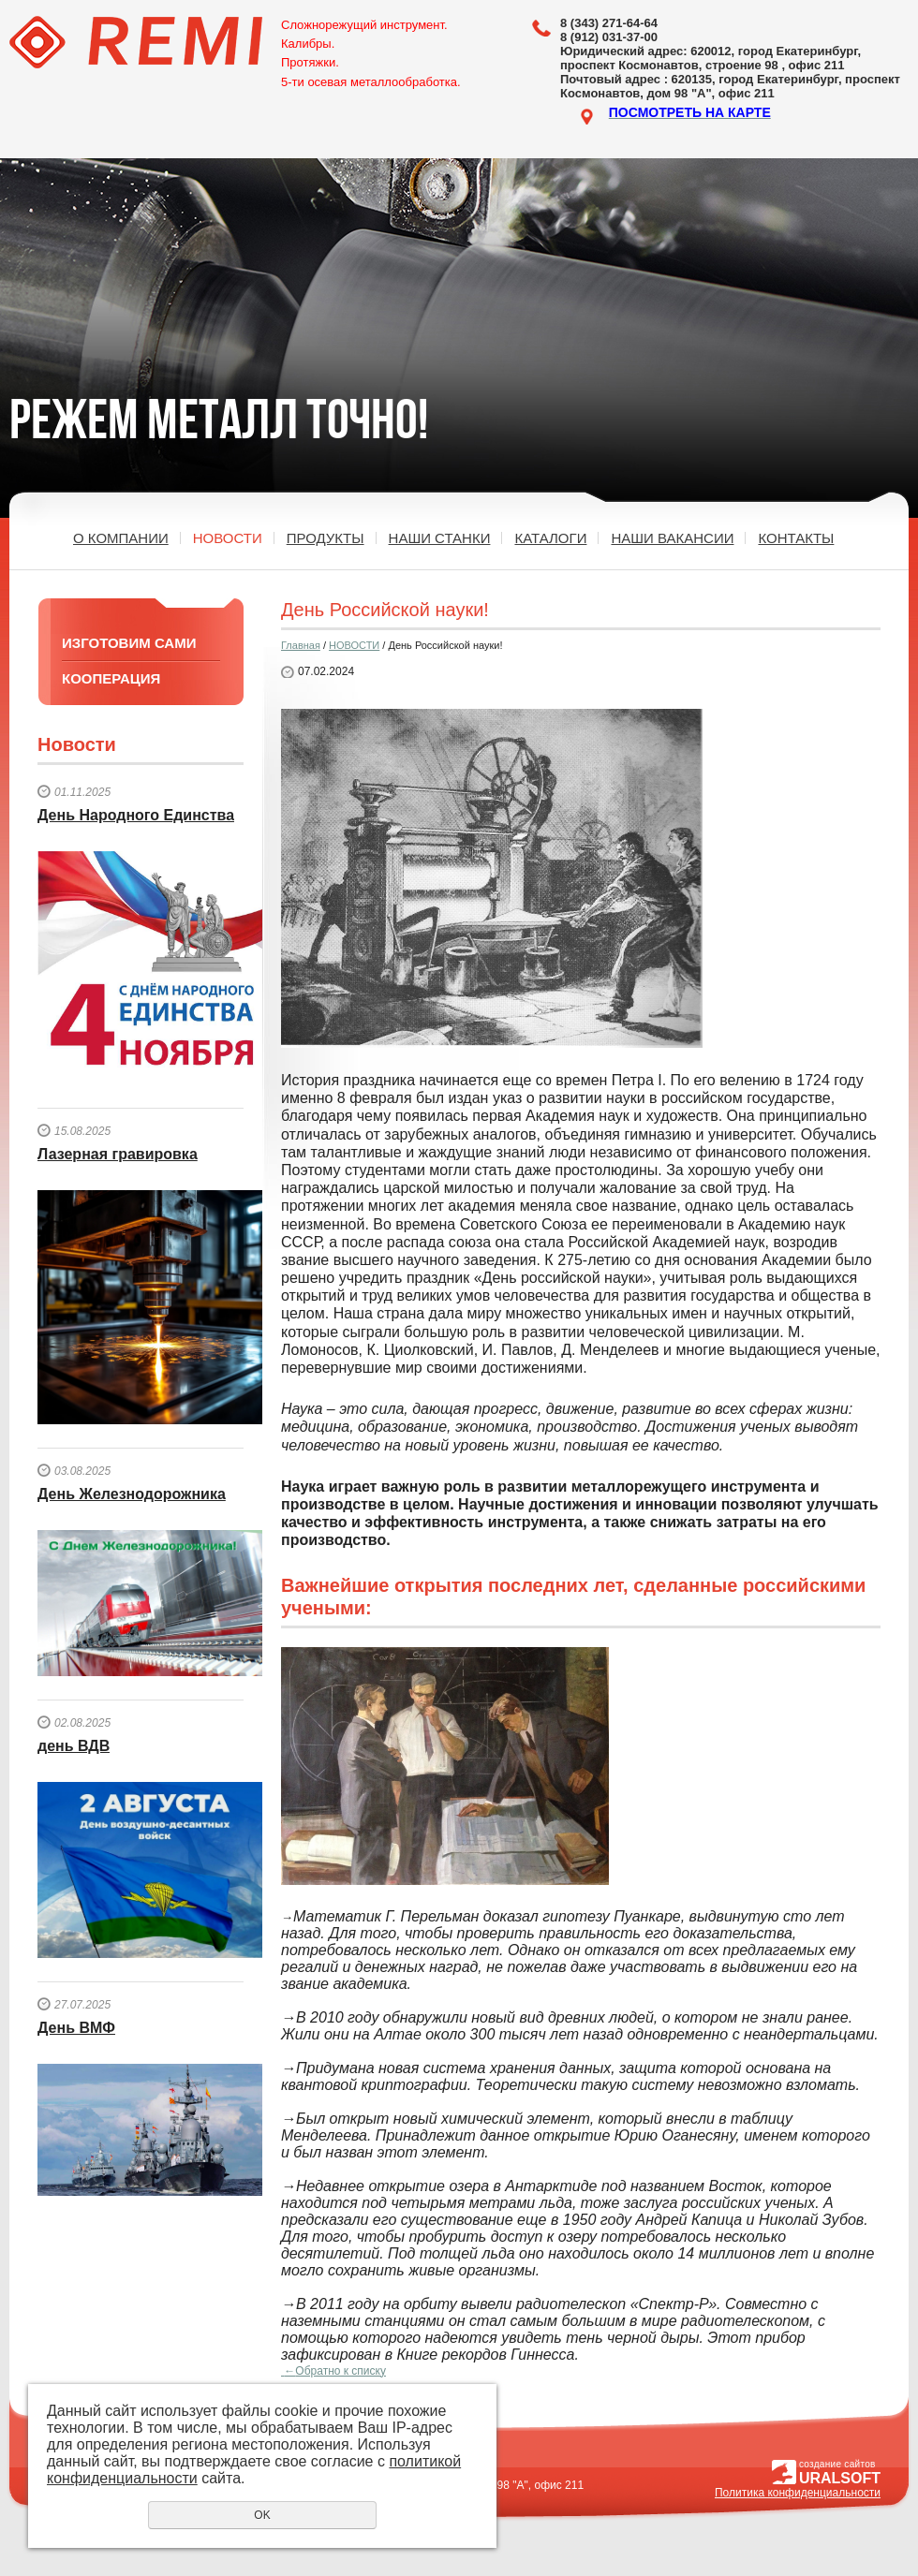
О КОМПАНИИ (121, 538)
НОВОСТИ (227, 538)
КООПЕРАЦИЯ (111, 678)
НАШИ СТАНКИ (440, 538)
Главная (300, 645)
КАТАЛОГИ (550, 538)
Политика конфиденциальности (798, 2492)
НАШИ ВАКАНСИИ (672, 538)
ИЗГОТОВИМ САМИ (129, 643)
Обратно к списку (333, 2370)
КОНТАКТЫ (796, 538)
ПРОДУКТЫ (325, 538)
